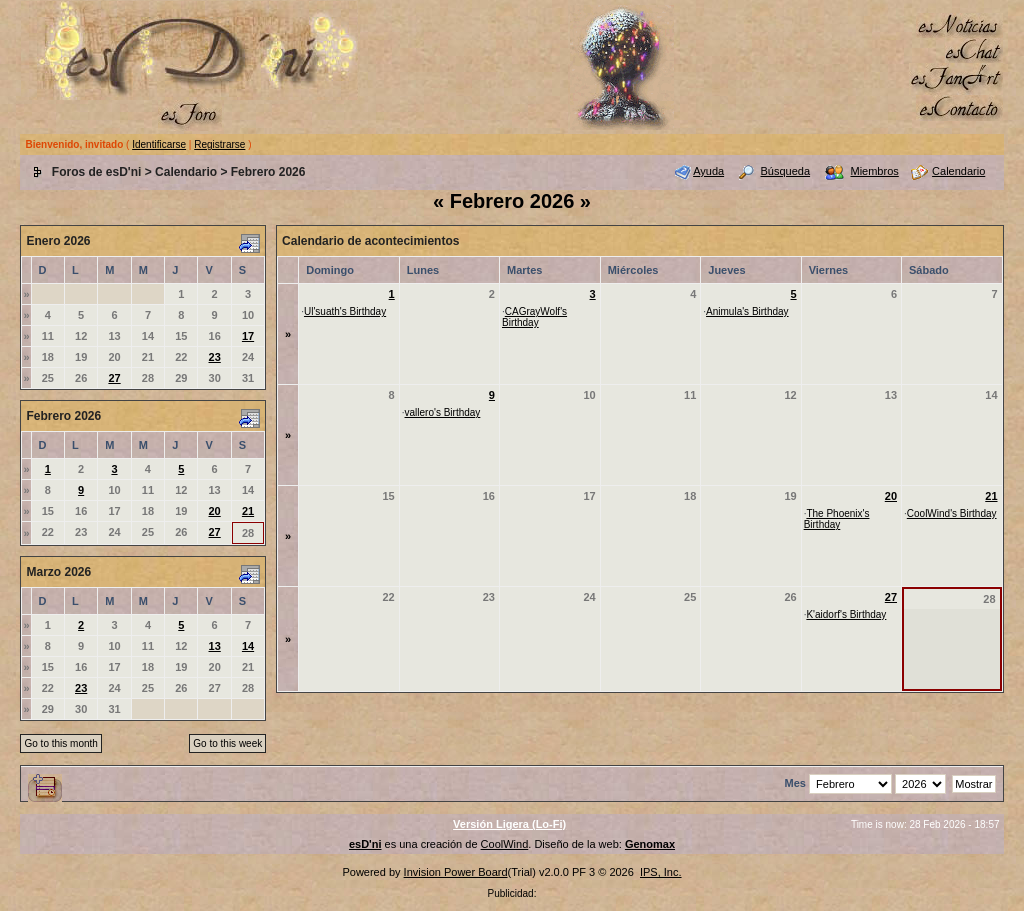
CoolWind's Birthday (952, 513)
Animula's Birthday (747, 311)
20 (214, 511)
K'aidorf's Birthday (846, 614)
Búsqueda (786, 171)
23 (215, 357)
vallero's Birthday (443, 412)
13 (215, 646)
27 (114, 378)
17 (248, 336)
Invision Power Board (456, 872)
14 (248, 646)
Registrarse (219, 144)
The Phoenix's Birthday (837, 519)
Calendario (186, 172)
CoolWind (505, 844)
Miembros (874, 171)
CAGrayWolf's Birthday (534, 317)
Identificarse (159, 144)
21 (248, 511)
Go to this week (227, 743)
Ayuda (708, 171)
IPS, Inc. (661, 872)
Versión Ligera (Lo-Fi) (509, 824)
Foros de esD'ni (97, 172)
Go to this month (60, 743)
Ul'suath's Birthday (345, 311)
